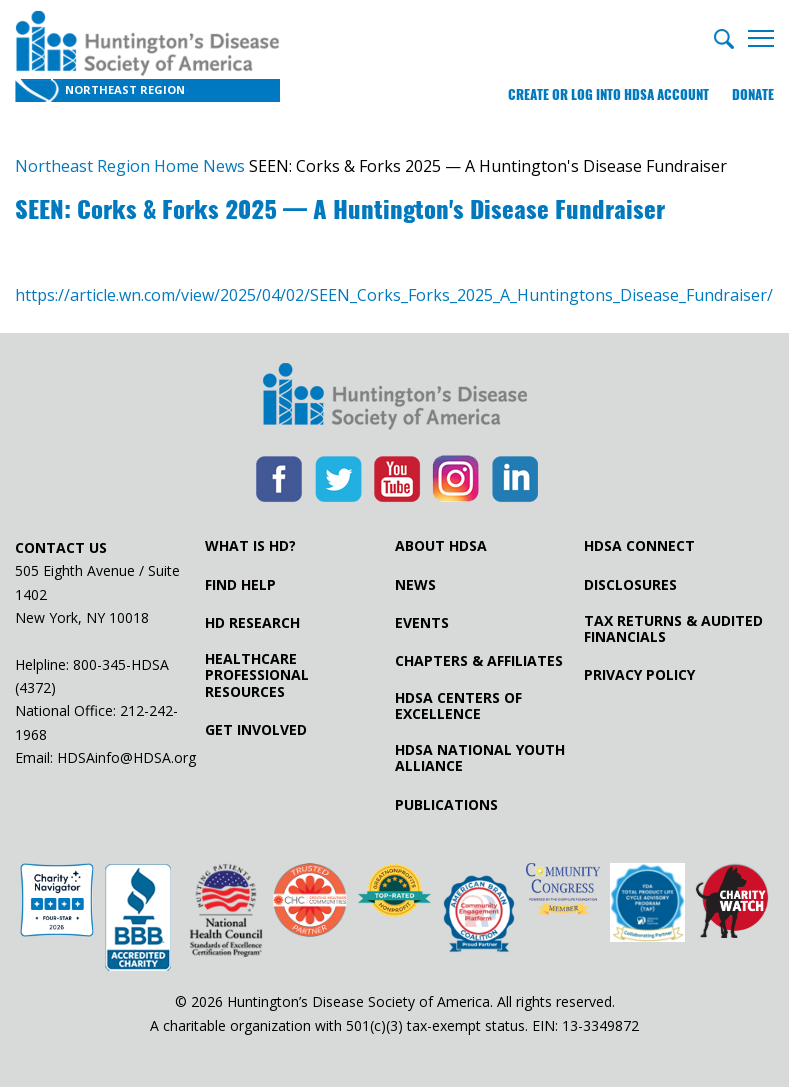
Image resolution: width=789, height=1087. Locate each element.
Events (422, 623)
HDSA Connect (639, 546)
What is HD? (250, 546)
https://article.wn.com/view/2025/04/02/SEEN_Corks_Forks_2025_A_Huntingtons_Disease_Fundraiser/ (394, 295)
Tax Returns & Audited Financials (673, 629)
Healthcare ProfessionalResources (257, 675)
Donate (753, 94)
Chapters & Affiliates (479, 661)
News (415, 585)
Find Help (240, 585)
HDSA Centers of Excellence (458, 706)
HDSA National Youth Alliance (480, 758)
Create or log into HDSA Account (608, 94)
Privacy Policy (639, 675)
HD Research (252, 623)
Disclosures (630, 585)
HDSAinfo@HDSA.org (126, 757)
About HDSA (441, 546)
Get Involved (256, 730)
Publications (446, 805)
